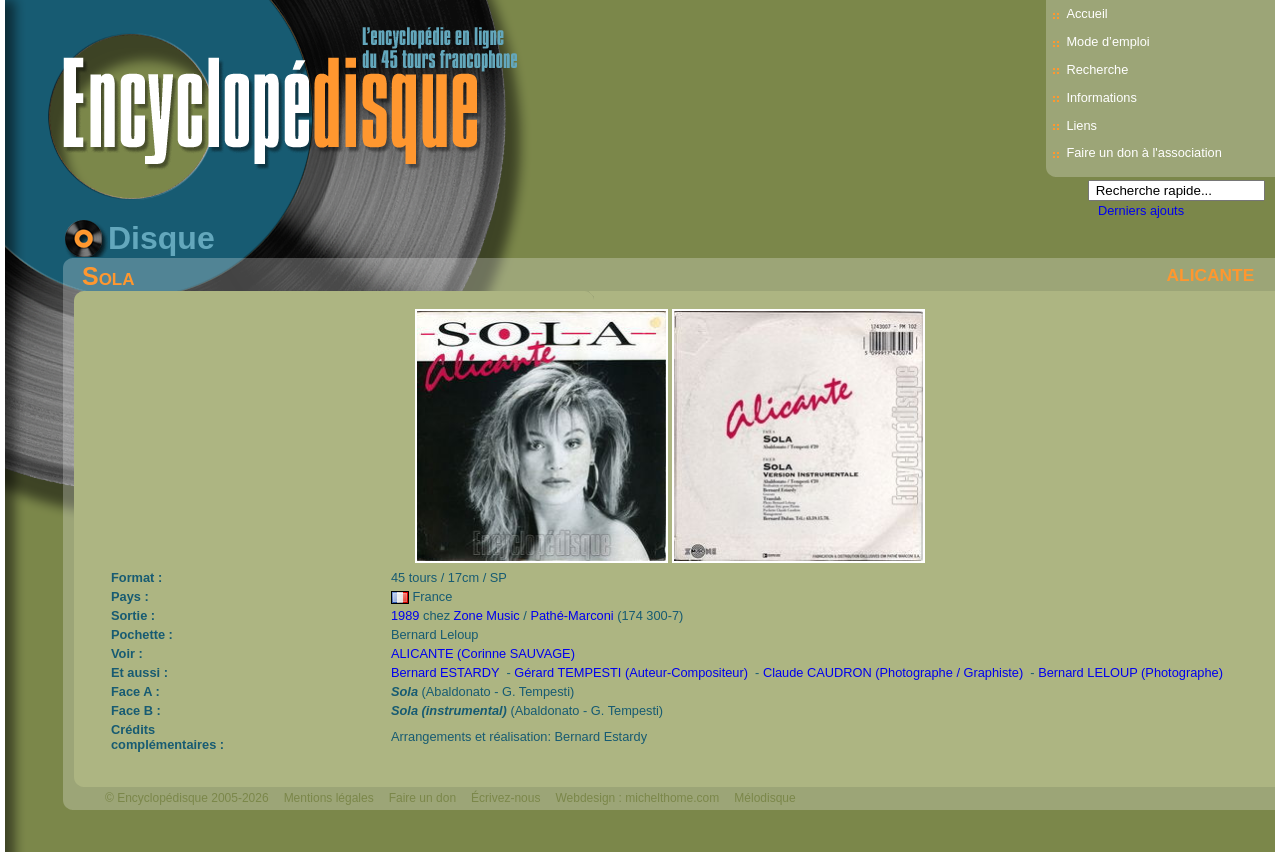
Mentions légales (329, 798)
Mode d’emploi (1107, 41)
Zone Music (487, 615)
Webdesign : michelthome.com (637, 798)
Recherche (1097, 69)
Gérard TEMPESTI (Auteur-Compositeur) (631, 672)
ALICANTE (1211, 275)
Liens (1081, 125)
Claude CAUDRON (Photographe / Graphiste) (893, 672)
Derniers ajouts (1141, 210)
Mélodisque (764, 798)
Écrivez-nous (505, 798)
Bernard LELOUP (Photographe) (1130, 672)
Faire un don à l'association (1143, 152)
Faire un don (422, 798)
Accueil (1086, 13)
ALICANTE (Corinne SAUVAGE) (483, 653)
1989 (405, 615)
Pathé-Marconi (571, 615)
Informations (1101, 97)
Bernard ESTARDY (445, 672)
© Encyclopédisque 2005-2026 (187, 798)
